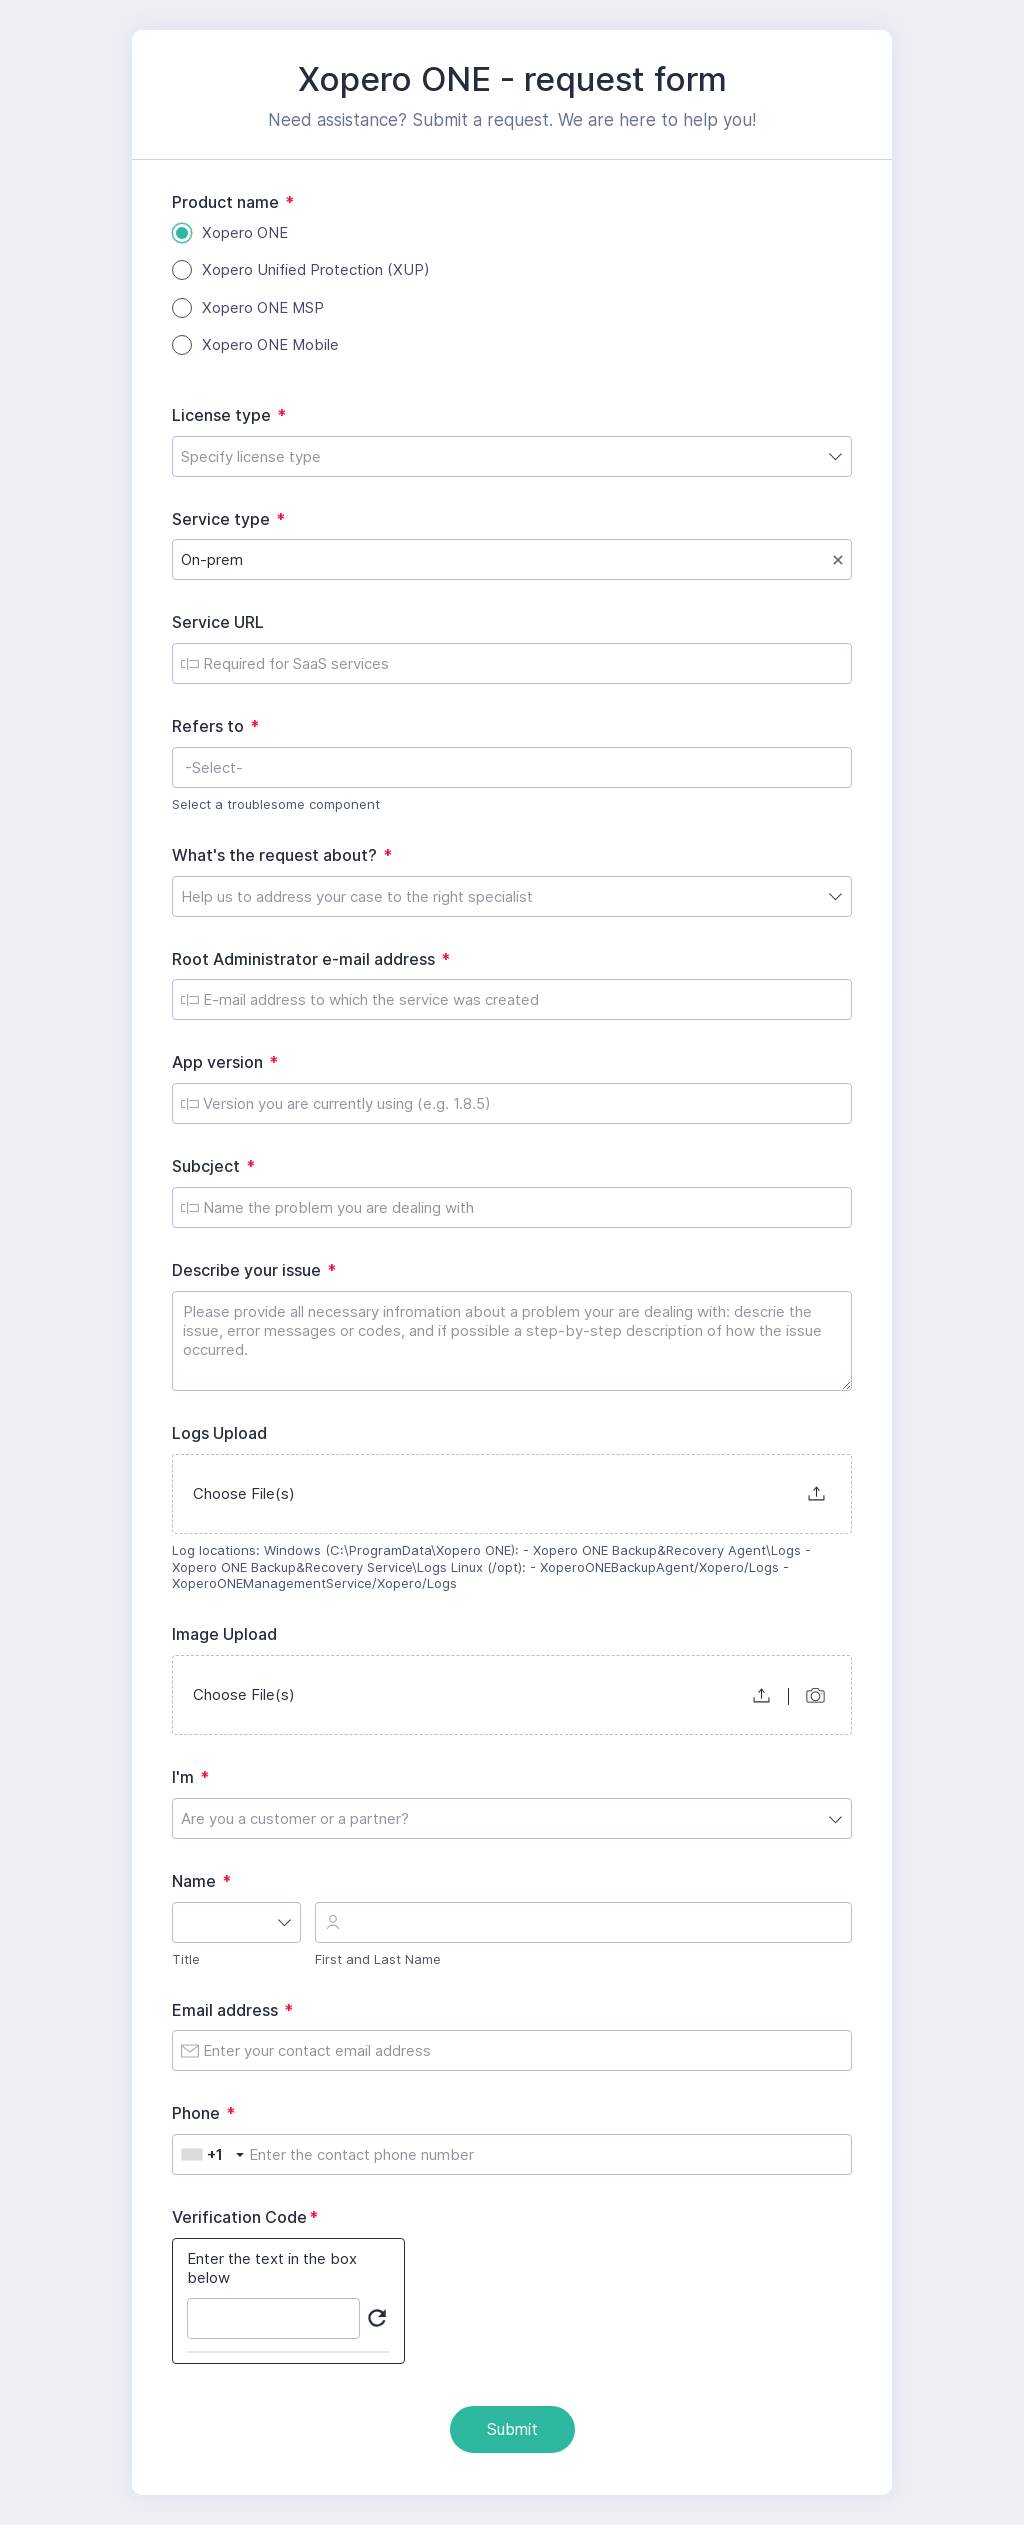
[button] (816, 1493)
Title (186, 1959)
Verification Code (249, 2217)
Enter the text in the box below (272, 2268)
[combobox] (512, 456)
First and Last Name (378, 1959)
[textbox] (512, 767)
